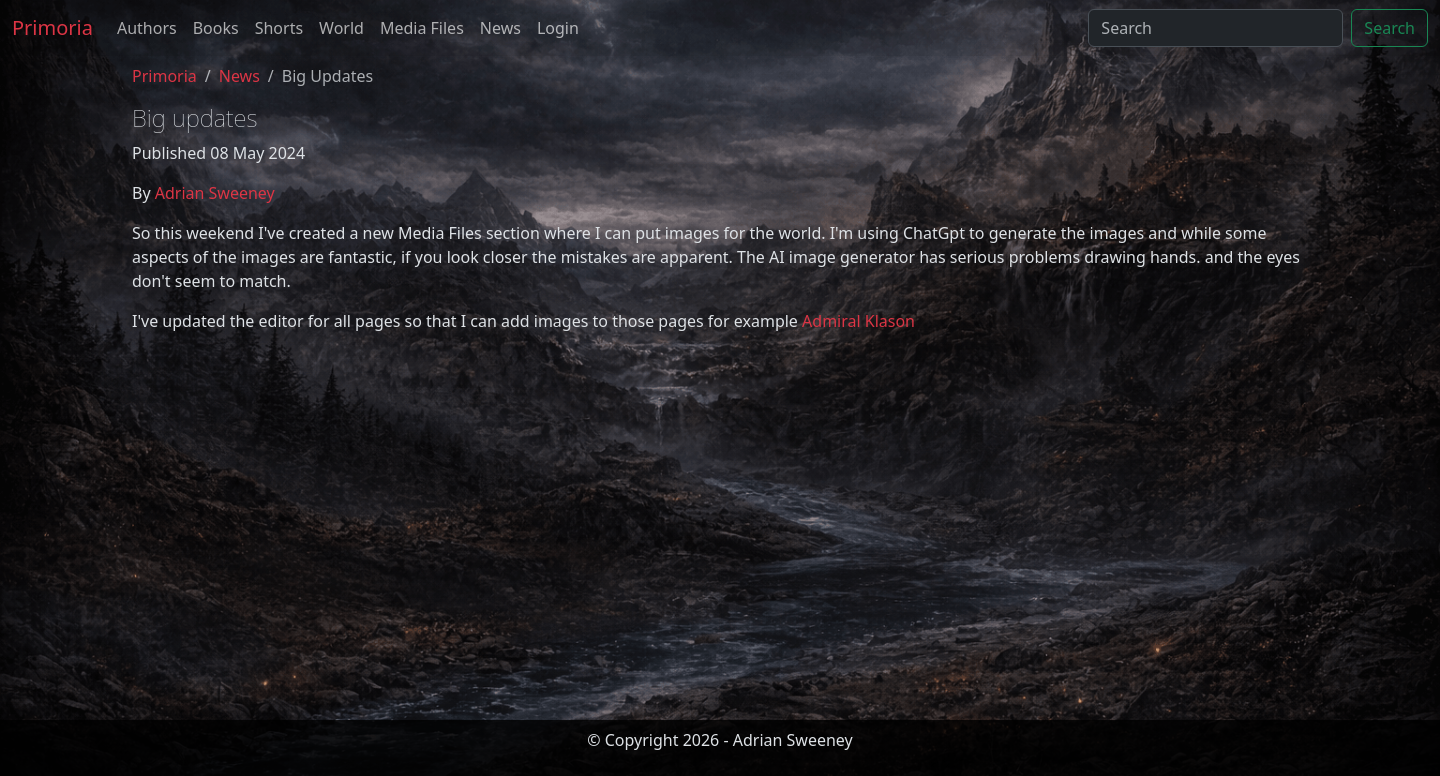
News (500, 28)
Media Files (422, 28)
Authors (147, 28)
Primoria (52, 27)
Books (216, 28)
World (341, 28)
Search (1389, 28)
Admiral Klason (858, 321)
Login (558, 28)
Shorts (279, 28)
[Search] (1215, 28)
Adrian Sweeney (215, 193)
